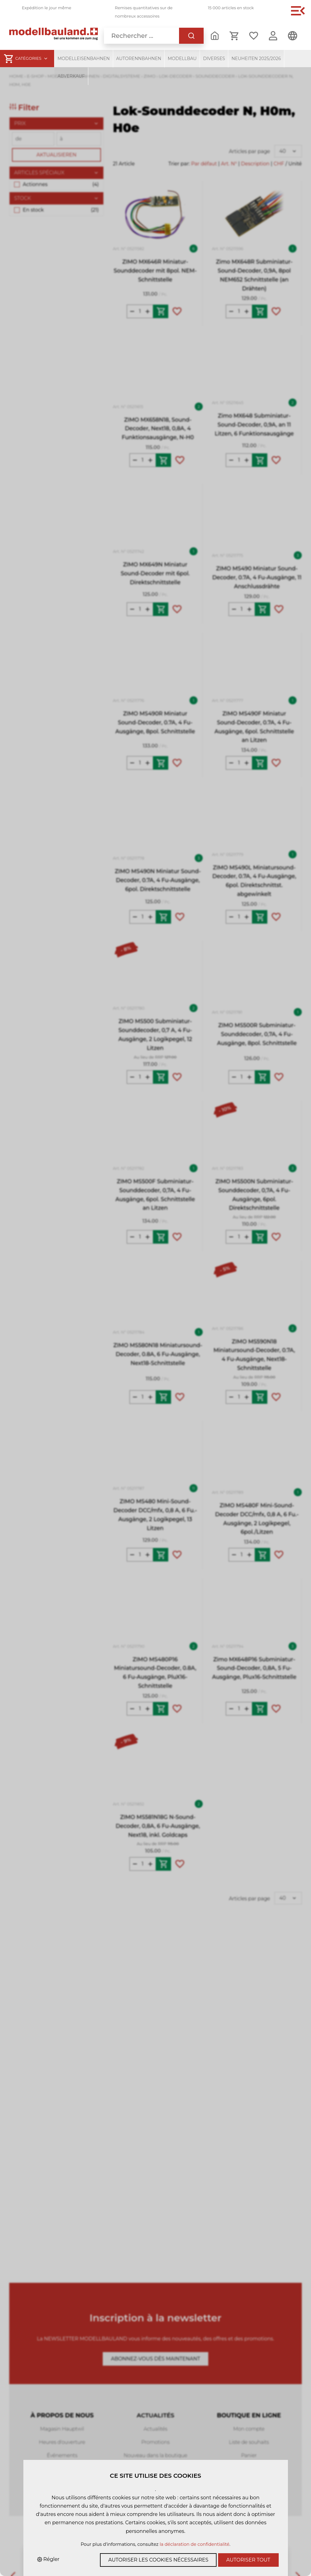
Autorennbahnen (138, 58)
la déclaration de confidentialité (194, 2544)
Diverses (214, 58)
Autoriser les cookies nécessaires (158, 2560)
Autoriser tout (248, 2560)
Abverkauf (71, 76)
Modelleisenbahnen (84, 58)
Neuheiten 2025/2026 (256, 58)
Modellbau (182, 58)
